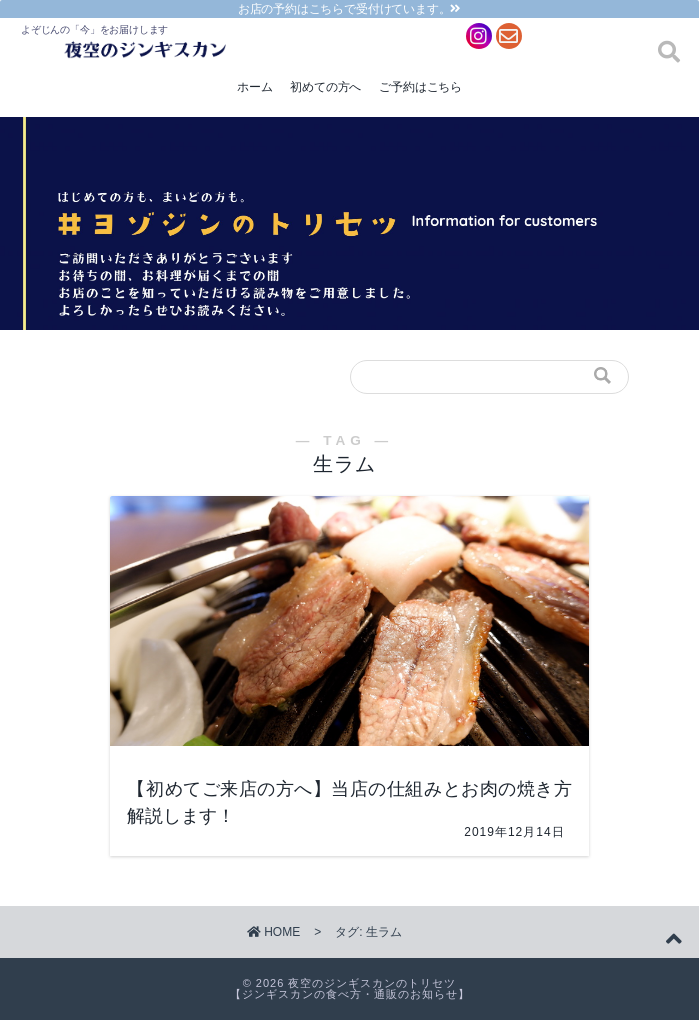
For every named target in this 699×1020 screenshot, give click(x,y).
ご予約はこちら (420, 87)
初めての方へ (325, 87)
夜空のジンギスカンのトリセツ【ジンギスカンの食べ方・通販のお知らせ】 (350, 988)
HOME (273, 932)
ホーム (254, 87)
